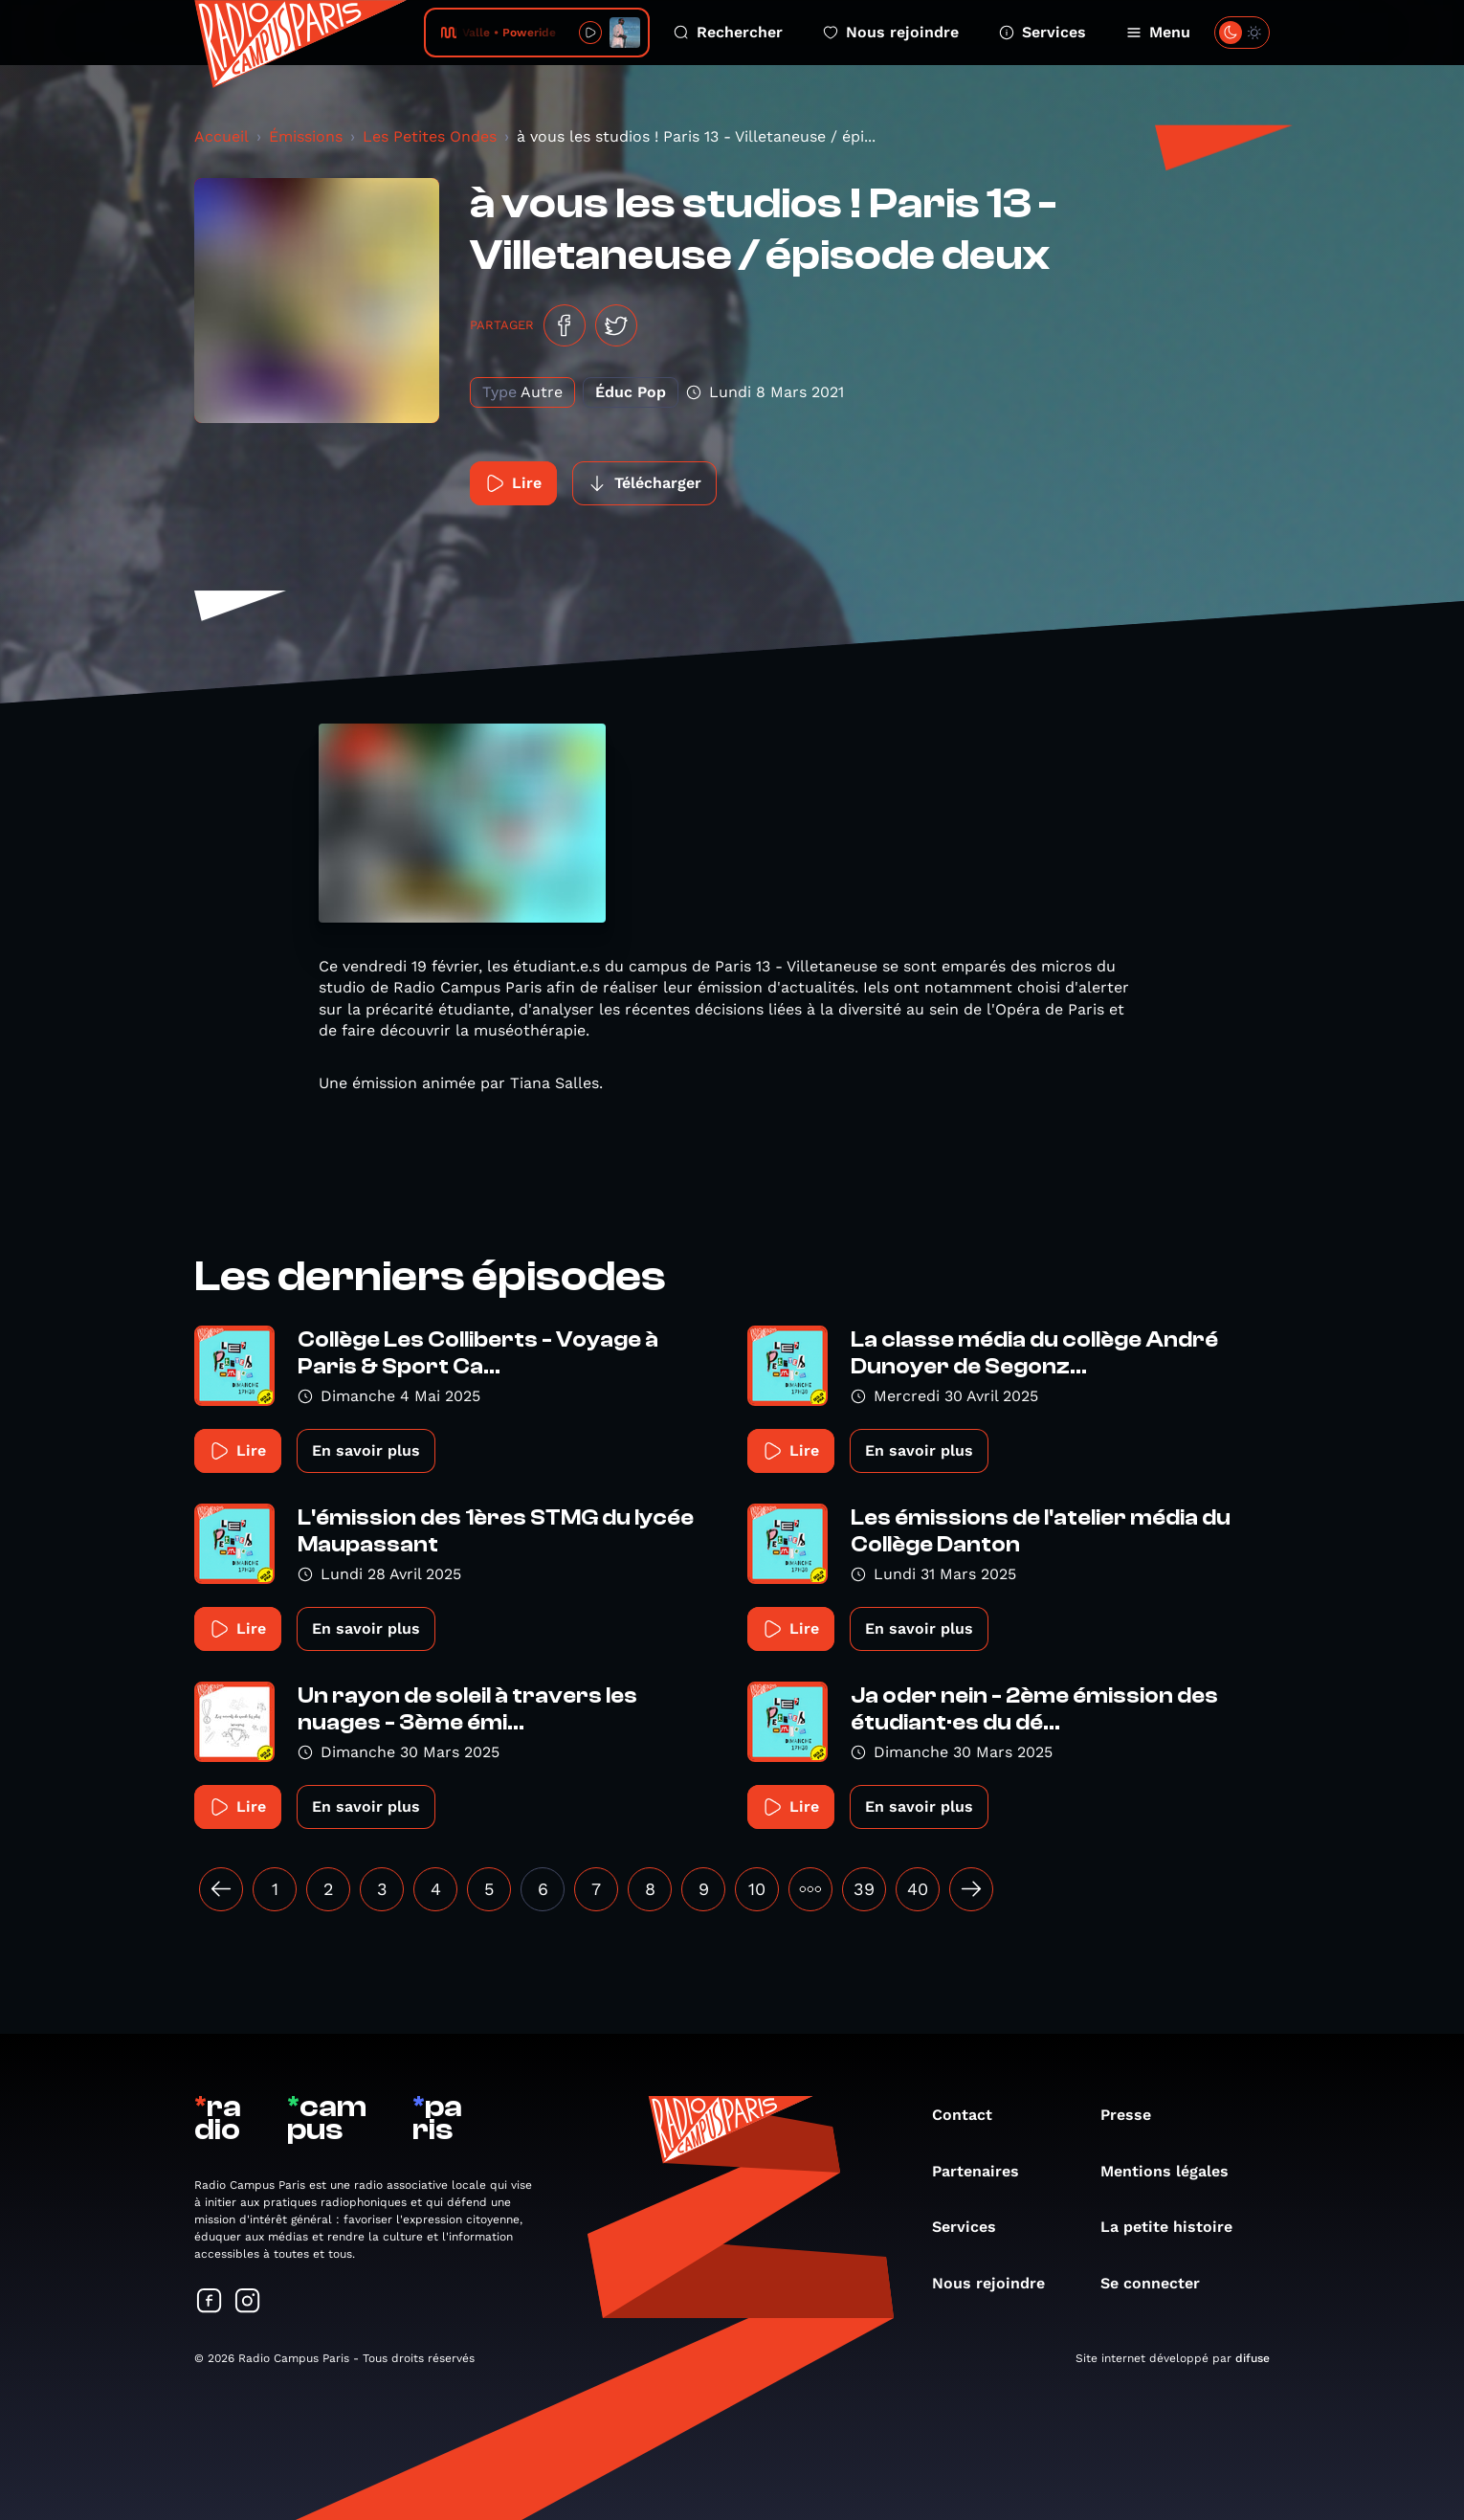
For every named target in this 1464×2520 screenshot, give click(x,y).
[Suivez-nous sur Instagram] (248, 2302)
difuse (1252, 2358)
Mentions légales (1174, 2171)
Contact (971, 2115)
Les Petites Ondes (430, 136)
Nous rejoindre (891, 32)
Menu (1158, 32)
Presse (1135, 2115)
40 (917, 1889)
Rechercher (728, 32)
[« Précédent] (221, 1889)
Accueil (221, 136)
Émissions (306, 136)
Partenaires (985, 2171)
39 (864, 1889)
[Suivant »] (971, 1889)
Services (1042, 32)
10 (756, 1889)
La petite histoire (1176, 2227)
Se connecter (1159, 2283)
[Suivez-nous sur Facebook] (209, 2302)
